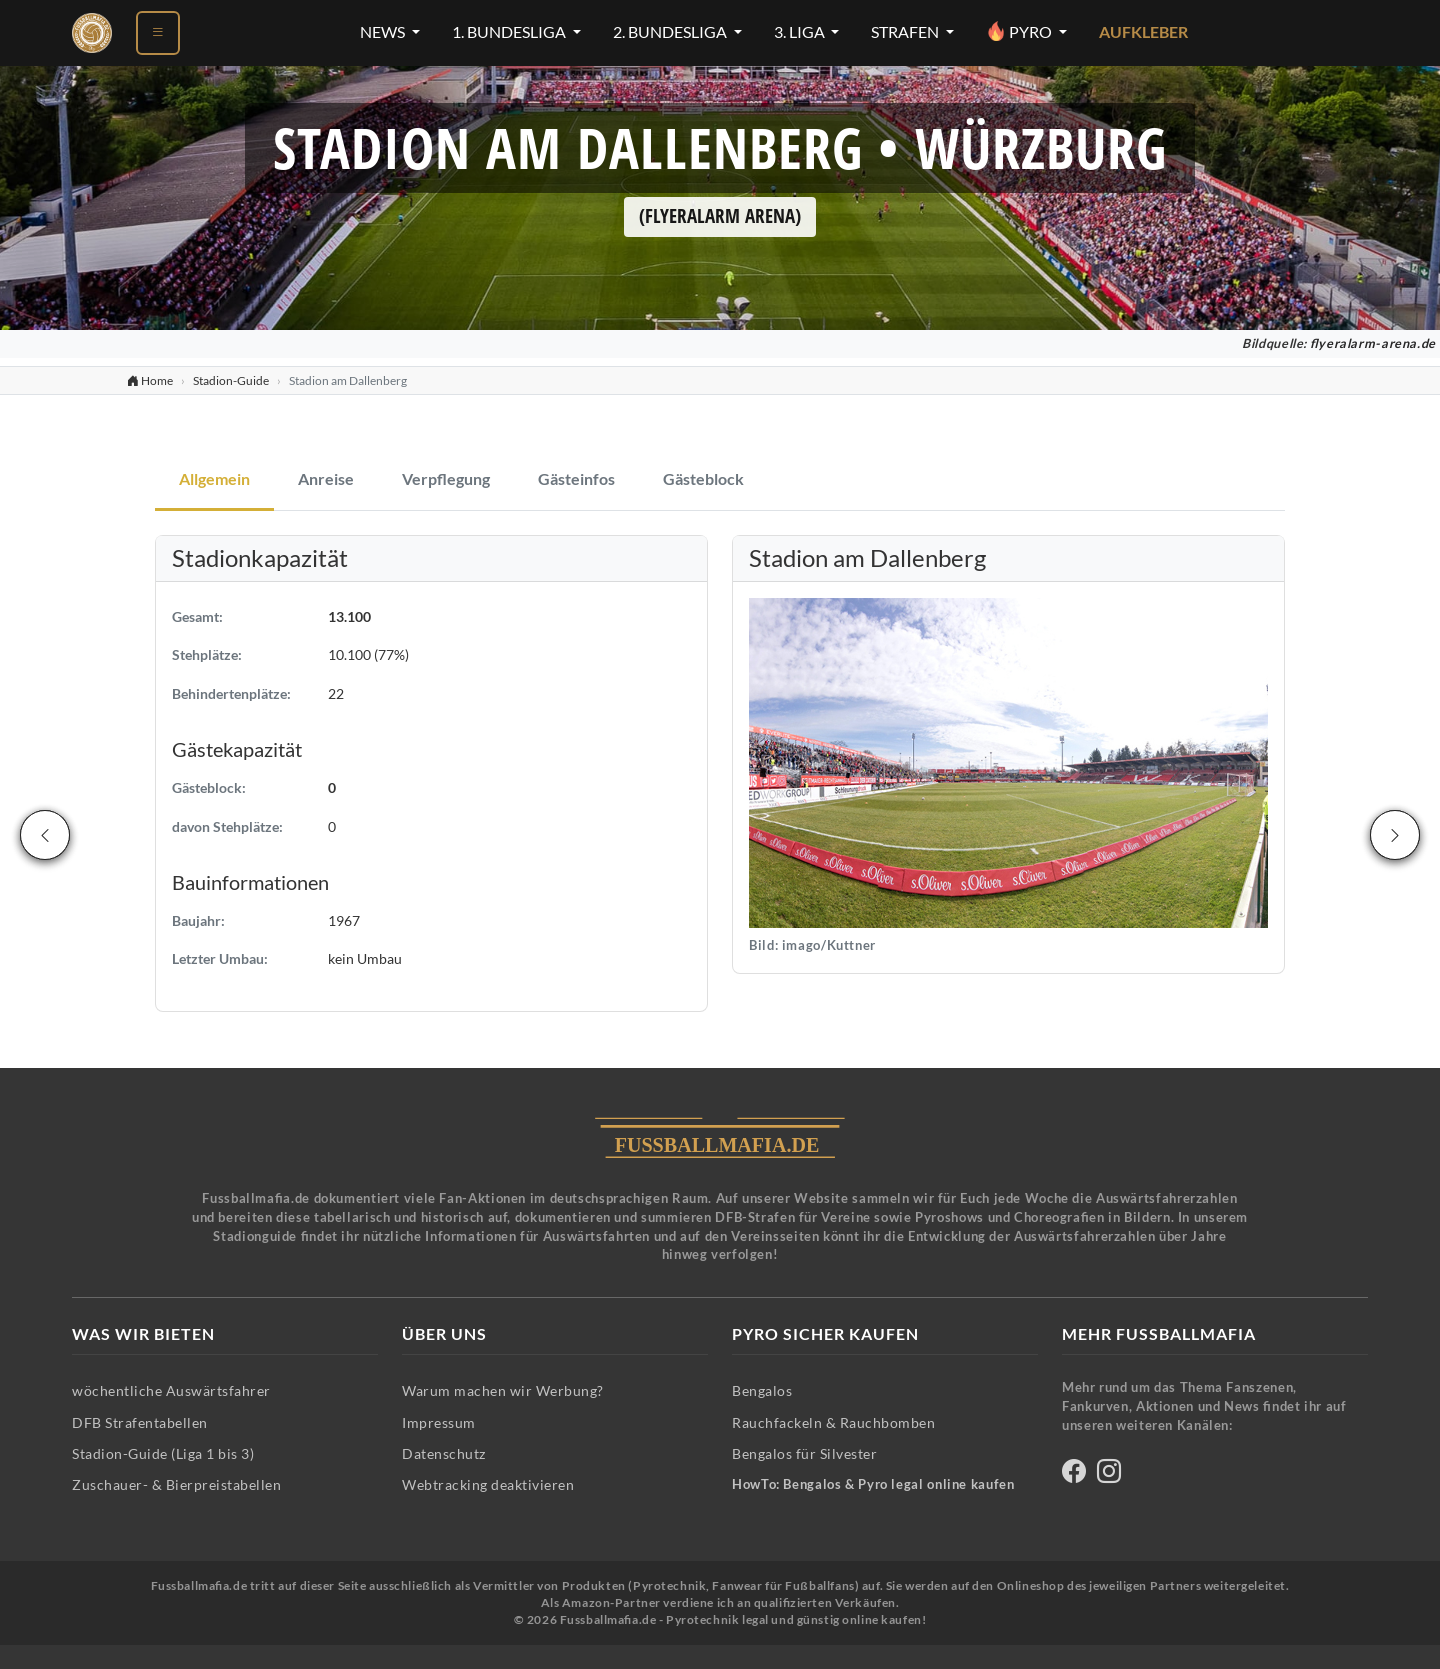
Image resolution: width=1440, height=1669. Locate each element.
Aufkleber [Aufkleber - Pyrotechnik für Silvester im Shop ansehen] (1143, 32)
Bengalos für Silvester (804, 1453)
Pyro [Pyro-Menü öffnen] (1020, 31)
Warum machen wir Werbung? (503, 1390)
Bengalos (762, 1390)
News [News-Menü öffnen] (384, 32)
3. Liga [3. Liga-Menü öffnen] (801, 32)
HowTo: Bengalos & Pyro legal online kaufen (873, 1484)
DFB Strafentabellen (140, 1422)
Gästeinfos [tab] (576, 479)
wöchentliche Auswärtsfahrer (171, 1390)
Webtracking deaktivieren (488, 1484)
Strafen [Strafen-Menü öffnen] (906, 32)
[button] (1008, 761)
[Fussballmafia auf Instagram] (1109, 1474)
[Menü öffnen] (158, 33)
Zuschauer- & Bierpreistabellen (176, 1484)
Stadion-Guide (231, 380)
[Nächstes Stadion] (1395, 835)
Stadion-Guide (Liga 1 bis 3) (163, 1453)
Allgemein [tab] (214, 479)
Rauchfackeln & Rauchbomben (833, 1422)
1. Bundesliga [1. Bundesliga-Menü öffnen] (510, 32)
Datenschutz (444, 1453)
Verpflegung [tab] (446, 479)
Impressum (439, 1422)
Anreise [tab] (326, 479)
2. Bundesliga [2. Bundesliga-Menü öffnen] (671, 32)
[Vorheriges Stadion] (45, 835)
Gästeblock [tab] (703, 479)
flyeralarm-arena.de (1373, 343)
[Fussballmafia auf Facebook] (1074, 1474)
